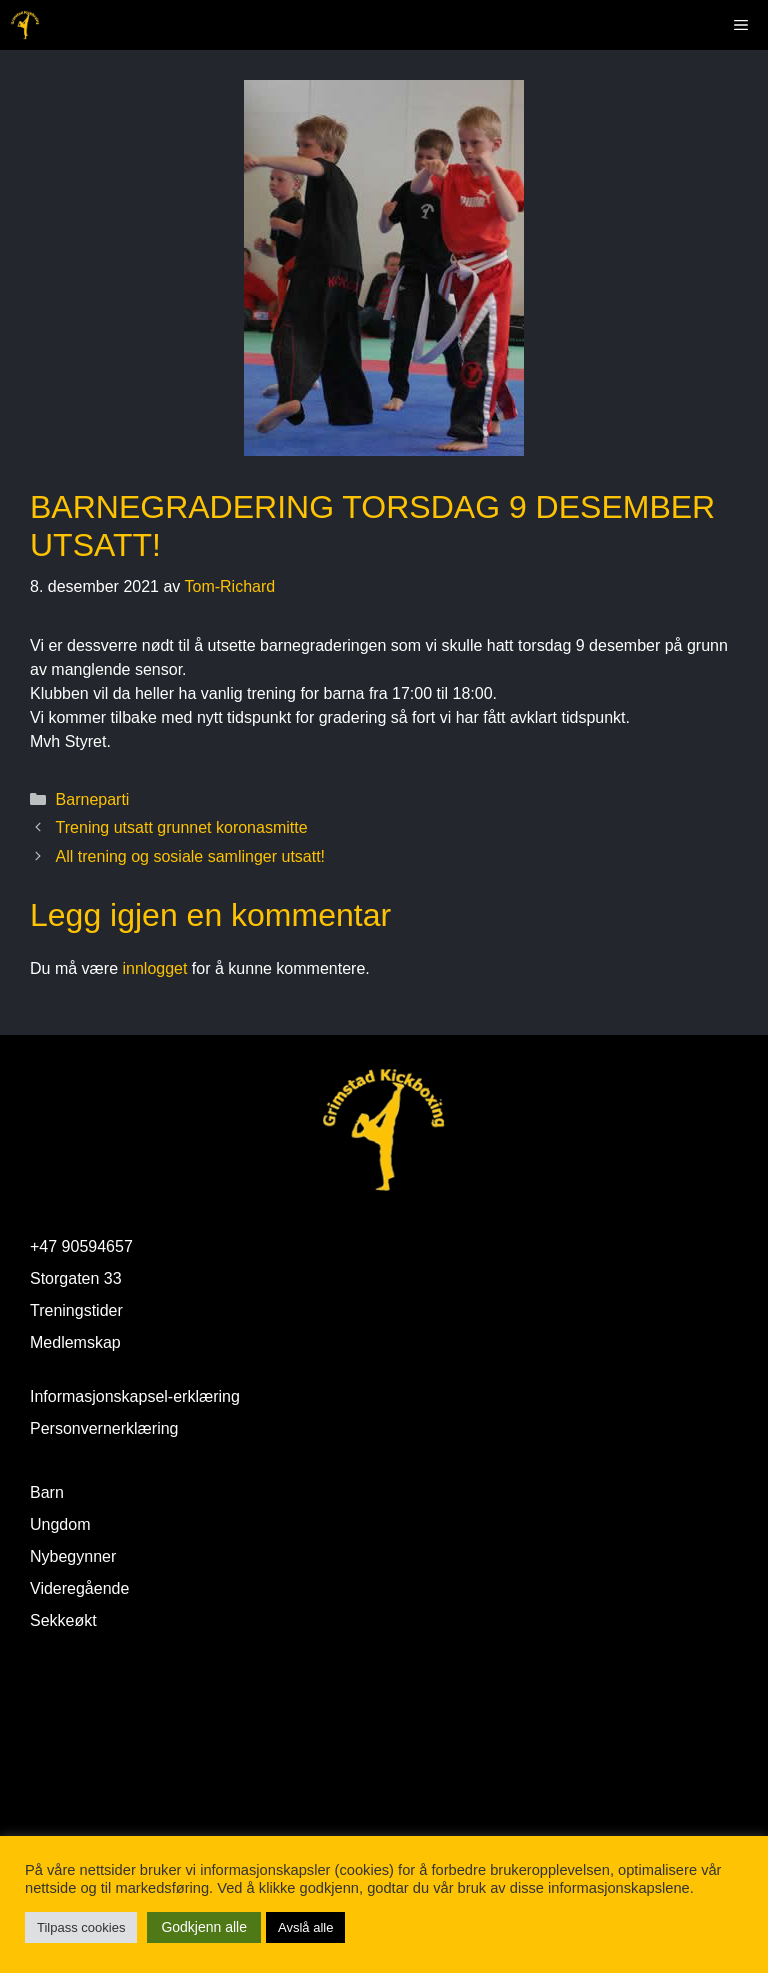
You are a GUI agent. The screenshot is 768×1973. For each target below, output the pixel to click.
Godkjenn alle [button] (204, 1927)
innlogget (154, 968)
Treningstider (76, 1310)
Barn (47, 1492)
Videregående (79, 1588)
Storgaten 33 (76, 1278)
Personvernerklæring (104, 1428)
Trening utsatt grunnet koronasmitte (182, 827)
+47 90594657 (81, 1246)
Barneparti (93, 799)
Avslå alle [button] (305, 1927)
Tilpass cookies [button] (81, 1927)
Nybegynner (73, 1556)
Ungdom (60, 1524)
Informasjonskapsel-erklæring (135, 1396)
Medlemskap (75, 1342)
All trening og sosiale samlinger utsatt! (190, 856)
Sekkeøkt (63, 1620)
